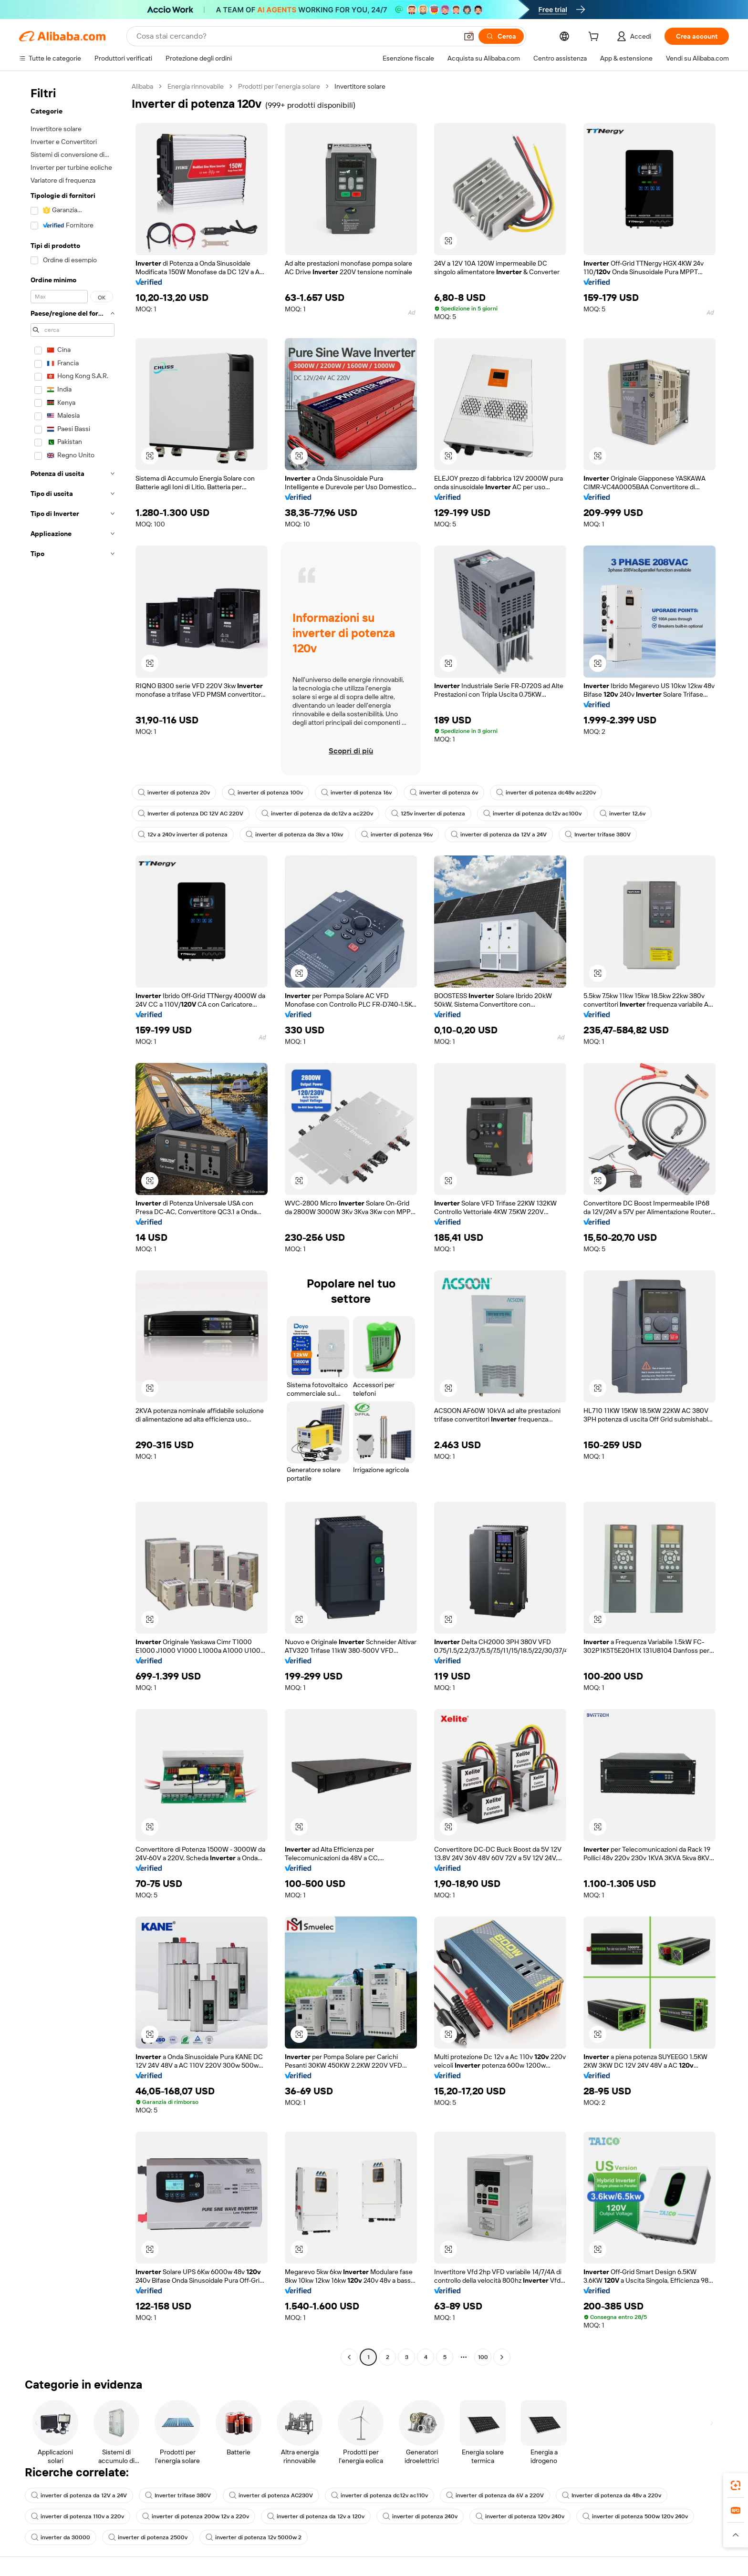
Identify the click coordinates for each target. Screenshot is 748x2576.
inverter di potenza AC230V (271, 2495)
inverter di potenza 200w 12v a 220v (195, 2516)
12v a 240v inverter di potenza (183, 834)
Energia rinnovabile (195, 86)
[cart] (595, 37)
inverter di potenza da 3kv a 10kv (294, 834)
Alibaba (142, 86)
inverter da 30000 (60, 2537)
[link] (735, 2485)
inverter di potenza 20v (174, 792)
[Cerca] (501, 36)
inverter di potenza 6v (444, 792)
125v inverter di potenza (428, 813)
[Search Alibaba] (296, 36)
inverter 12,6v (622, 813)
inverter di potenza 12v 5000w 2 (253, 2537)
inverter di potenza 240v (420, 2516)
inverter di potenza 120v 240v (520, 2516)
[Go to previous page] (349, 2357)
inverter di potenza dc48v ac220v (546, 792)
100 (483, 2357)
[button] (469, 36)
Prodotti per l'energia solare (279, 86)
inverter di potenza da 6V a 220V (495, 2495)
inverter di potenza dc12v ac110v (379, 2495)
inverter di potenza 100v (265, 792)
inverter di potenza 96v (397, 834)
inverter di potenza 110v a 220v (77, 2516)
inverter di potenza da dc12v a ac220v (317, 813)
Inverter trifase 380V (598, 834)
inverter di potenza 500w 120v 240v (635, 2516)
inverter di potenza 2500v (147, 2537)
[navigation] (72, 1223)
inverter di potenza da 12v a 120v (315, 2516)
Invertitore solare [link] (359, 86)
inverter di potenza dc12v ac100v (532, 813)
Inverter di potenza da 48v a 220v (611, 2495)
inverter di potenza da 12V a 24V (499, 834)
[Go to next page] (501, 2357)
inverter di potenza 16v (356, 792)
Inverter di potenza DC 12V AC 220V (190, 813)
